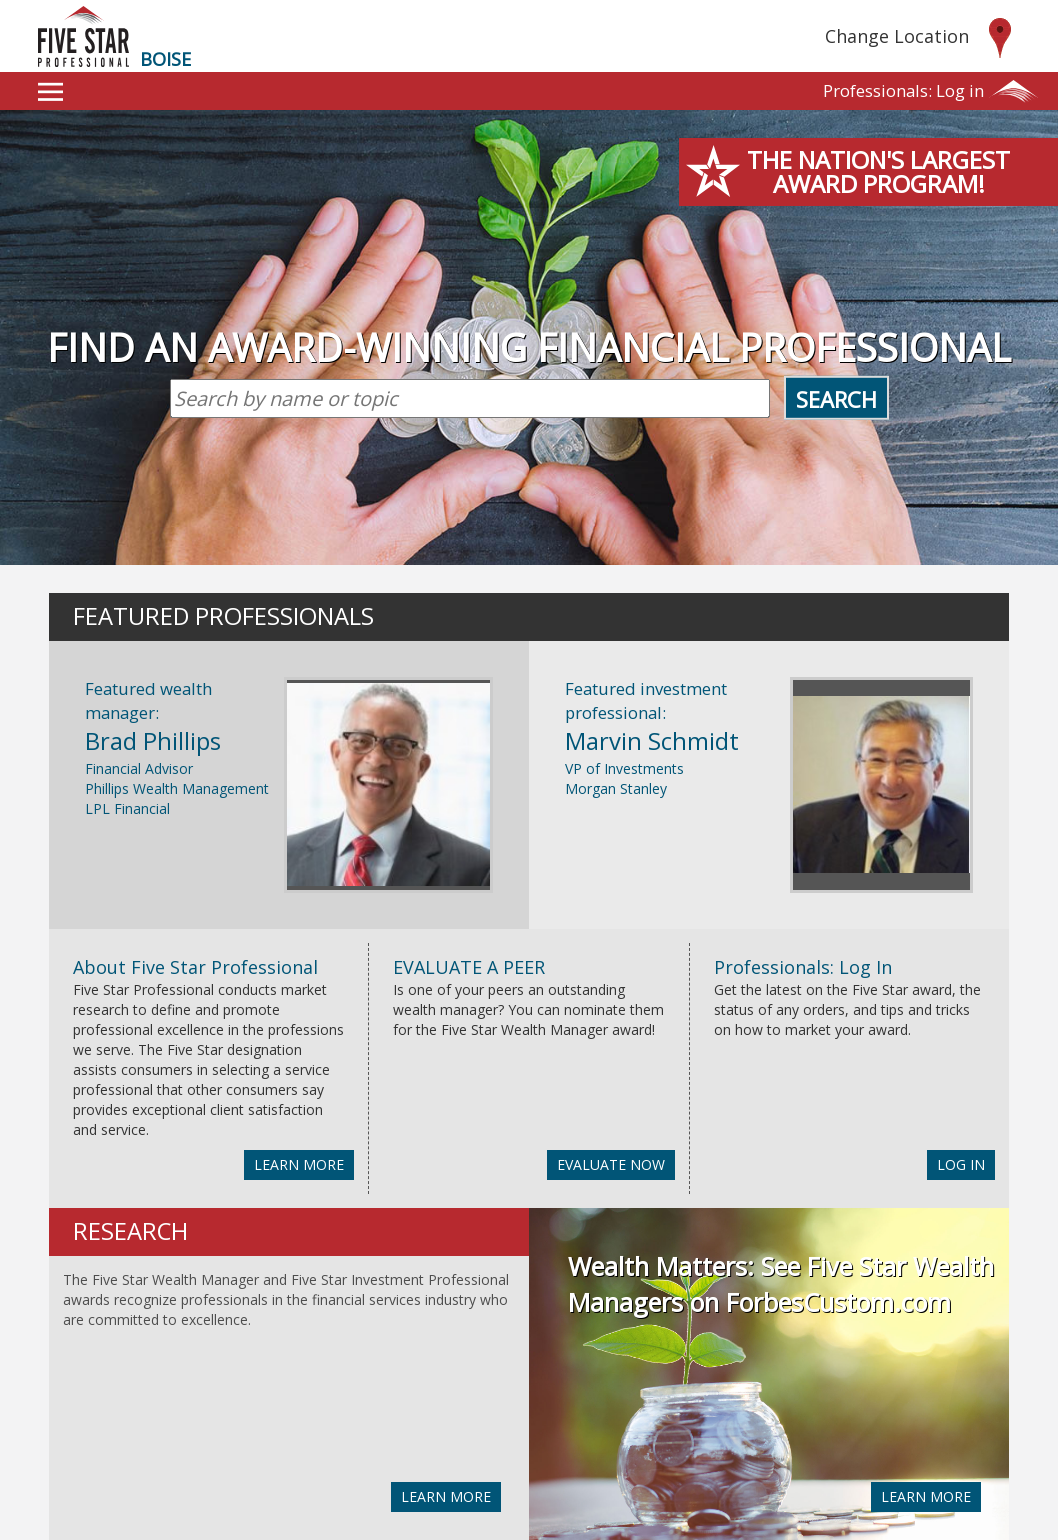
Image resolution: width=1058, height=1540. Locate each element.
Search (836, 399)
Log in (903, 90)
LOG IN (961, 1164)
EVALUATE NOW (611, 1164)
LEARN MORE (299, 1164)
